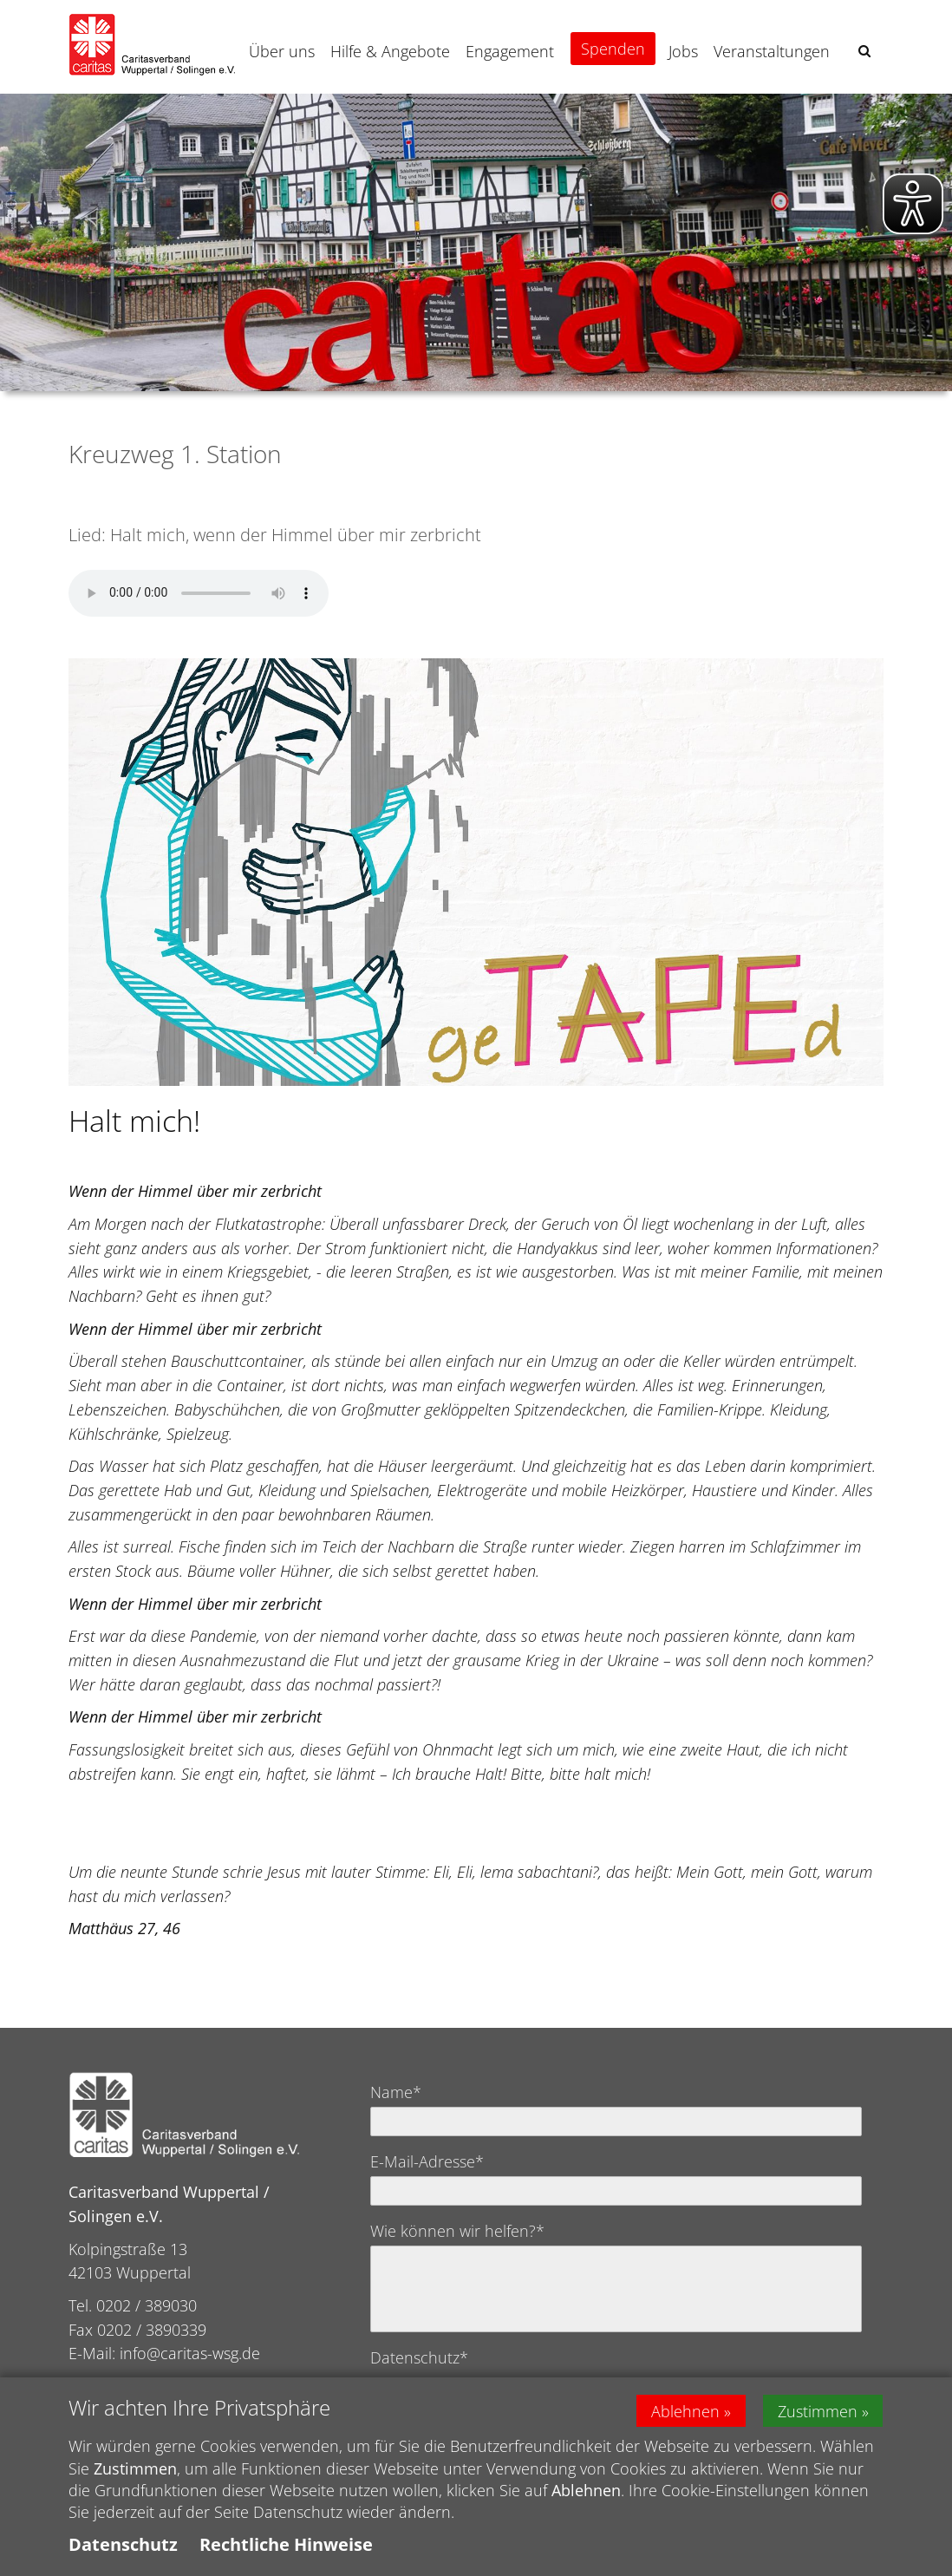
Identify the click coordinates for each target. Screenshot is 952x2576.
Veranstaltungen (772, 51)
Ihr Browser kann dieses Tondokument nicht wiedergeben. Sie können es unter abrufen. (198, 593)
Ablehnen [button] (685, 2410)
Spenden (613, 48)
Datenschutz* (419, 2357)
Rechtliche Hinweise (286, 2544)
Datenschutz (123, 2544)
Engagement (510, 51)
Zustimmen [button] (817, 2410)
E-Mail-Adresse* (427, 2161)
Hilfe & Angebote (390, 51)
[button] (864, 51)
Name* (395, 2092)
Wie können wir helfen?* (457, 2230)
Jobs (683, 51)
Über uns (282, 51)
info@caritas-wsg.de (190, 2353)
